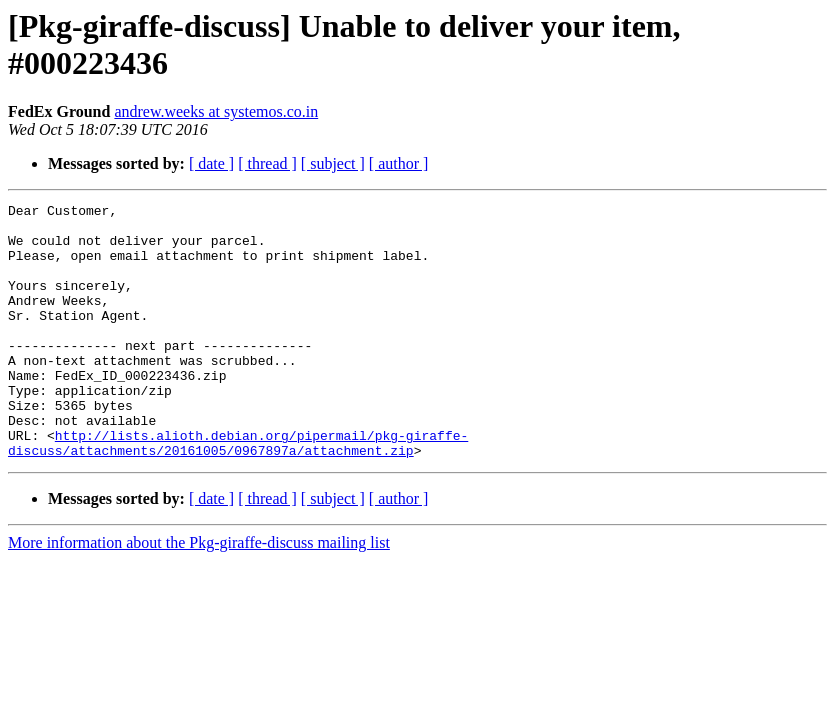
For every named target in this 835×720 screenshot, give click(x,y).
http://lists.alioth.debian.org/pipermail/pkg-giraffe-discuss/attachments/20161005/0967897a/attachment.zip (238, 492)
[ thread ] (267, 163)
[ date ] (211, 163)
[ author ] (399, 163)
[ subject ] (333, 163)
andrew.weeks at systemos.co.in (216, 111)
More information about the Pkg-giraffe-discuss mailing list (199, 593)
